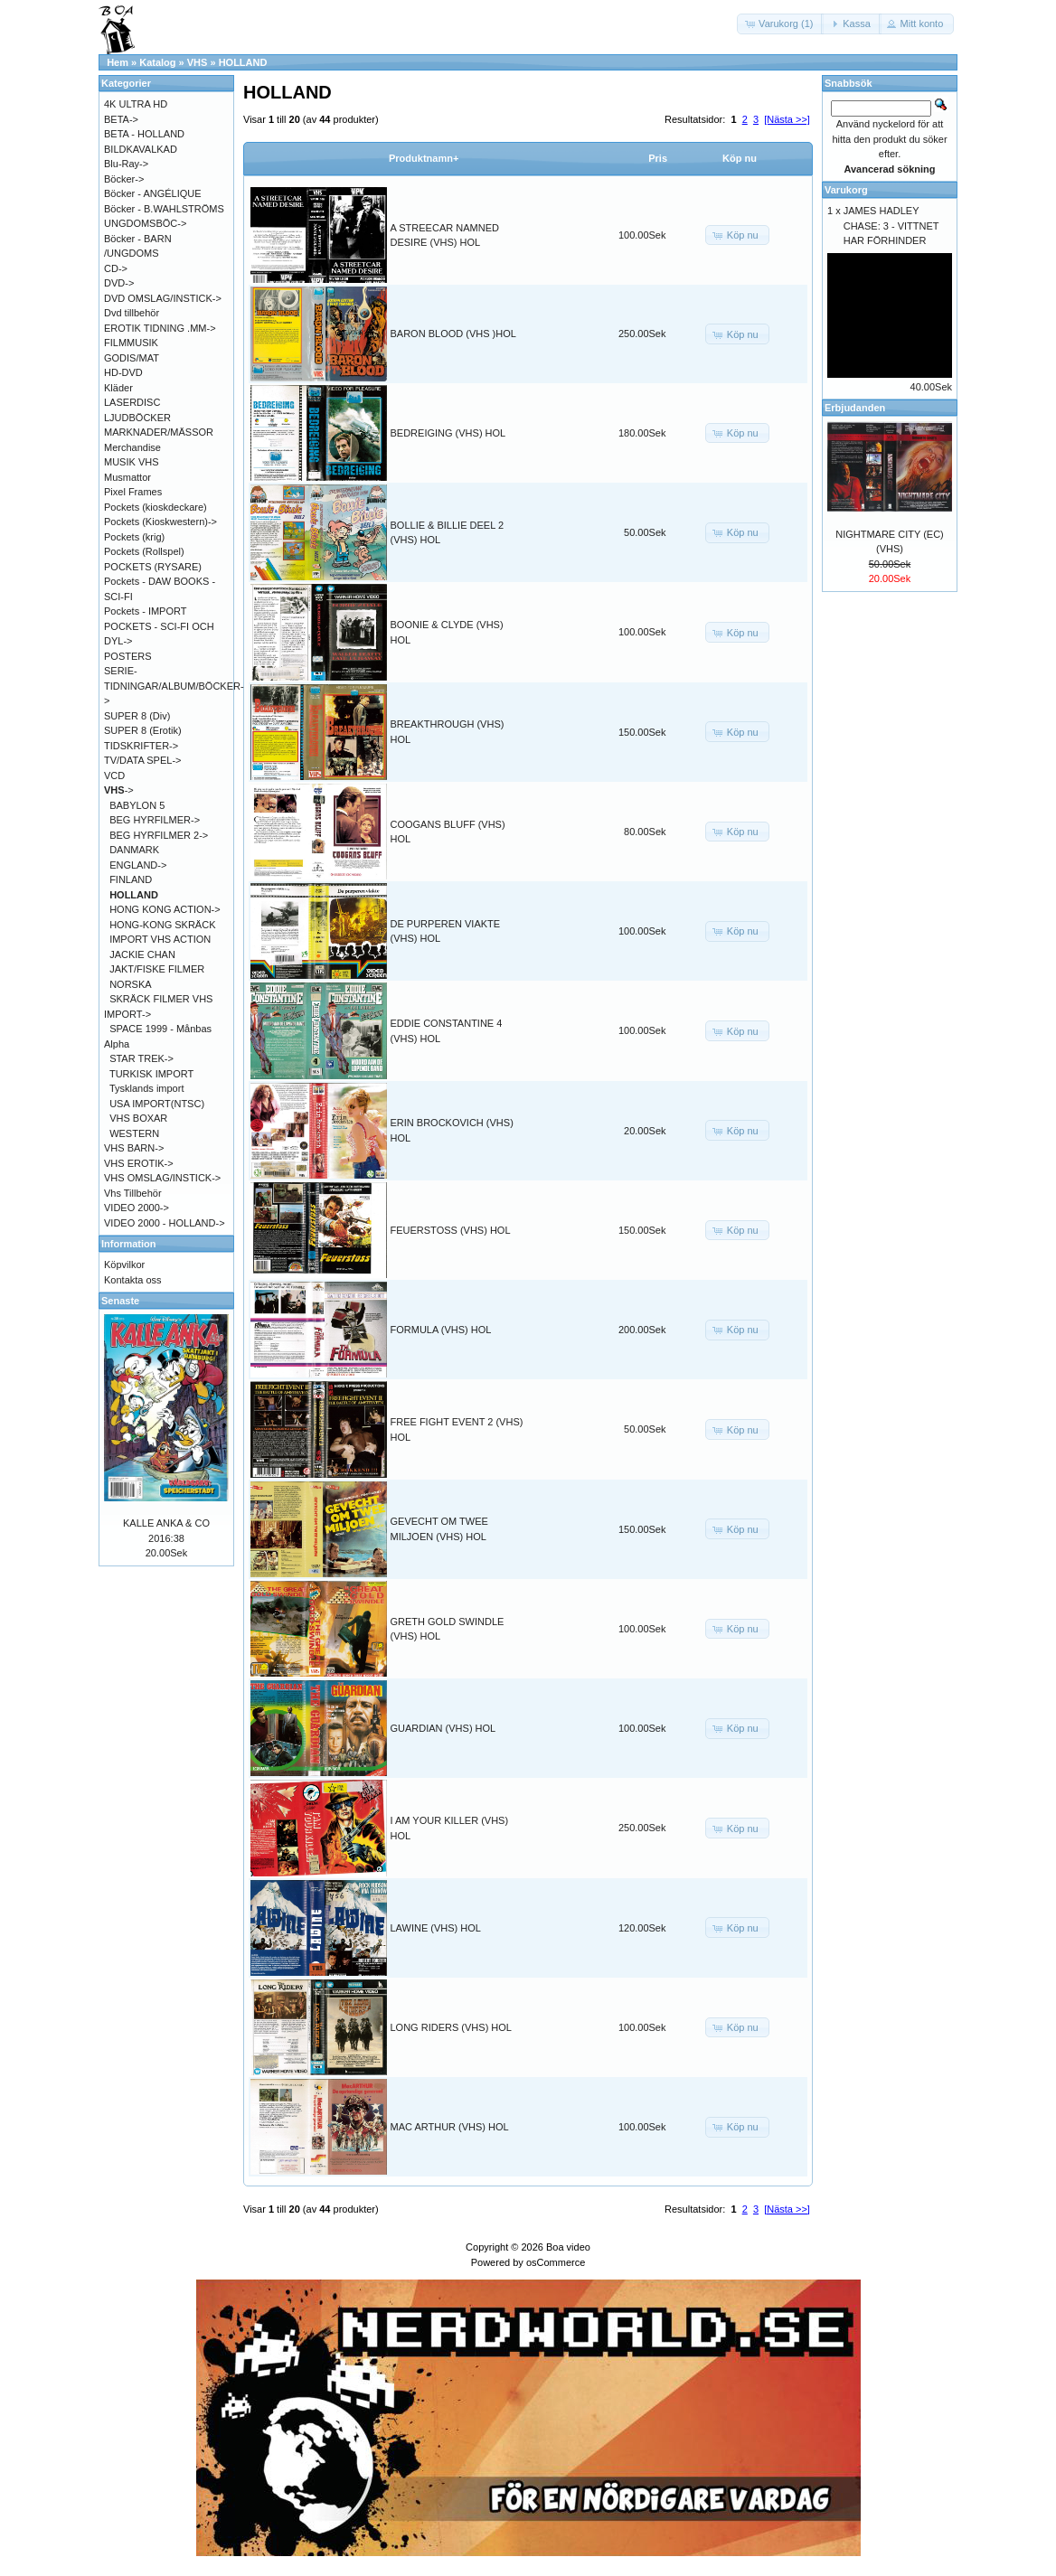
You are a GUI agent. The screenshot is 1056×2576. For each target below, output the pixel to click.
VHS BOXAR (138, 1118)
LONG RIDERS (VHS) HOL (451, 2027)
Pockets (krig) (134, 536)
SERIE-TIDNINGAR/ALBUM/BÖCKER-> (174, 685)
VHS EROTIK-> (139, 1163)
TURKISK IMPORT (151, 1073)
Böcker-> (124, 179)
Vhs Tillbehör (133, 1193)
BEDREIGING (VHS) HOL (448, 433)
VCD (114, 775)
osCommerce (555, 2262)
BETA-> (121, 119)
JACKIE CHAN (142, 954)
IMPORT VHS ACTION (160, 939)
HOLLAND (243, 62)
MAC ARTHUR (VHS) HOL (450, 2126)
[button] (780, 24)
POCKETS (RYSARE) (153, 566)
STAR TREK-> (141, 1058)
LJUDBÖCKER (137, 417)
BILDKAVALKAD (140, 149)
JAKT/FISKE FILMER (156, 969)
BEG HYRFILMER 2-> (158, 835)
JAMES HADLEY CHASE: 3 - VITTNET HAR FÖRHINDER (891, 225)
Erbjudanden (855, 407)
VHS (197, 62)
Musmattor (127, 477)
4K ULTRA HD (135, 104)
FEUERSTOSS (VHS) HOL (451, 1230)
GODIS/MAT (131, 358)
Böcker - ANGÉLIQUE (153, 193)
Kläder (118, 387)
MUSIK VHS (131, 461)
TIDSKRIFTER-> (141, 745)
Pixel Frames (133, 491)
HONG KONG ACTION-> (165, 909)
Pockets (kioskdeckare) (155, 507)
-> (119, 790)
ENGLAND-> (137, 865)
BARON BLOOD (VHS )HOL (453, 333)
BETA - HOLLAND (144, 133)
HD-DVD (123, 372)
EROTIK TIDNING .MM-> (160, 328)
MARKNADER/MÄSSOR (158, 432)
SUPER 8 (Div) (137, 715)
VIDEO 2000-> (136, 1207)
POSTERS (128, 656)
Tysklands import (146, 1088)
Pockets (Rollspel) (144, 551)
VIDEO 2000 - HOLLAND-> (164, 1222)
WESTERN (134, 1133)
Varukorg (846, 189)
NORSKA (130, 984)
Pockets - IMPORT (145, 611)
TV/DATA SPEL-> (142, 760)
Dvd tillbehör (131, 312)
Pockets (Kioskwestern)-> (160, 521)
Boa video (568, 2247)
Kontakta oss (133, 1279)
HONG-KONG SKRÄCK (162, 924)
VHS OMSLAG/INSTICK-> (162, 1177)
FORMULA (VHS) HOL (441, 1329)
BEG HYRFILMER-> (154, 819)
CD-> (115, 268)
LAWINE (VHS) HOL (436, 1928)
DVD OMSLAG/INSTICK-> (163, 298)
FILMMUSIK (131, 342)
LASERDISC (132, 402)
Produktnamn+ (423, 158)
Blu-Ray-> (126, 163)
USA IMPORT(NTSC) (156, 1103)
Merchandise (132, 447)
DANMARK (134, 849)
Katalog (157, 62)
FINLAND (130, 879)
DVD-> (119, 282)
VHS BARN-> (134, 1147)
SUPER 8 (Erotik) (143, 730)
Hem (117, 62)
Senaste (120, 1300)
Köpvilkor (124, 1264)
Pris (657, 158)
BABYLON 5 (137, 805)
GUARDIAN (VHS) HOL (443, 1728)
